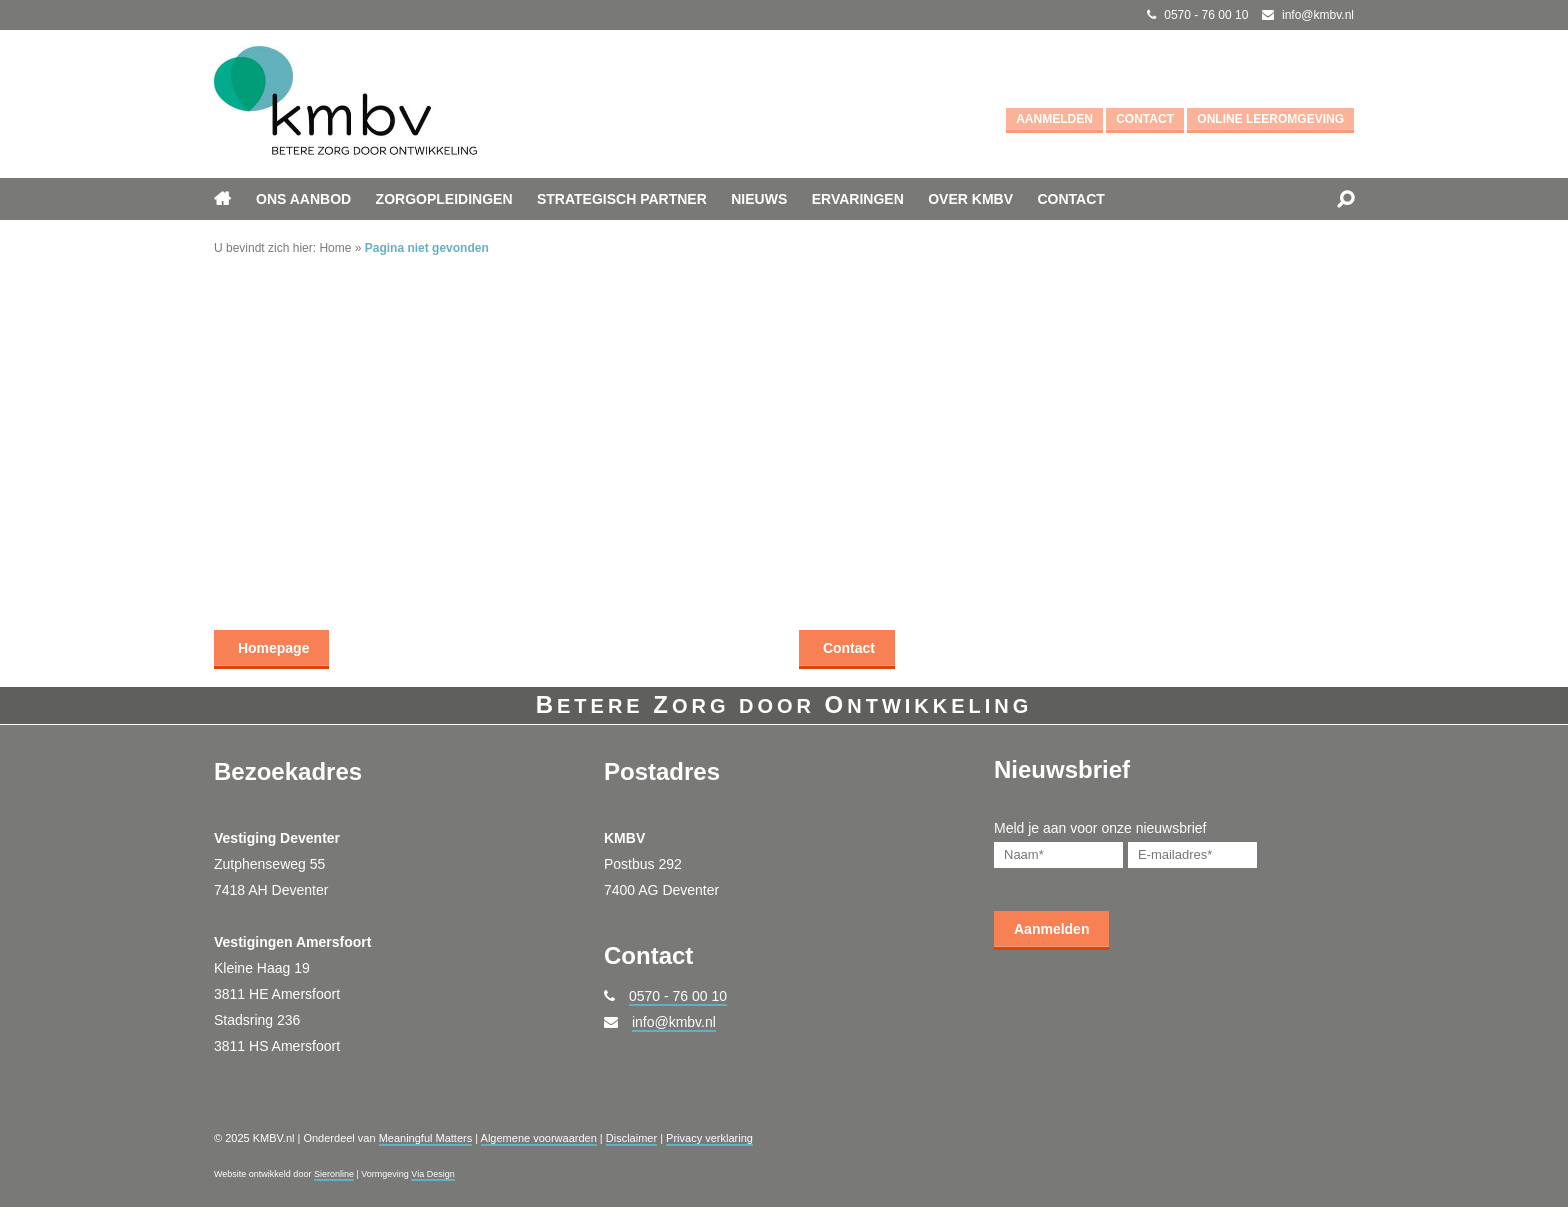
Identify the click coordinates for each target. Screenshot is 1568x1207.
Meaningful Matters (426, 1138)
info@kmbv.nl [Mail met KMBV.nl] (1318, 15)
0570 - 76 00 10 (678, 996)
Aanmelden (1054, 119)
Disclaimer (631, 1138)
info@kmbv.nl (674, 1022)
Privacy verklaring (709, 1138)
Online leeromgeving (1270, 119)
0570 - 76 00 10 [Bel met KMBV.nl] (1206, 15)
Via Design (432, 1174)
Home (335, 248)
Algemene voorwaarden (539, 1138)
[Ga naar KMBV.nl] (345, 104)
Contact (1145, 119)
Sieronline (334, 1174)
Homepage (271, 648)
